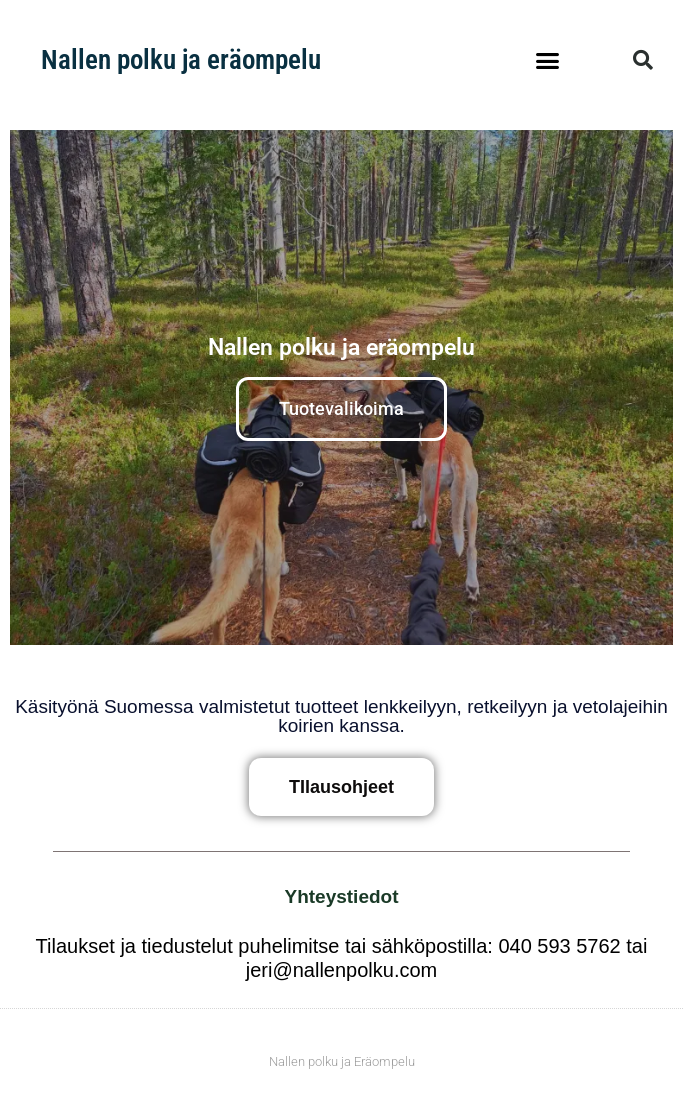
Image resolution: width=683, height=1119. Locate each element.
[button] (548, 60)
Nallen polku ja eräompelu (181, 60)
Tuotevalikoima (341, 408)
